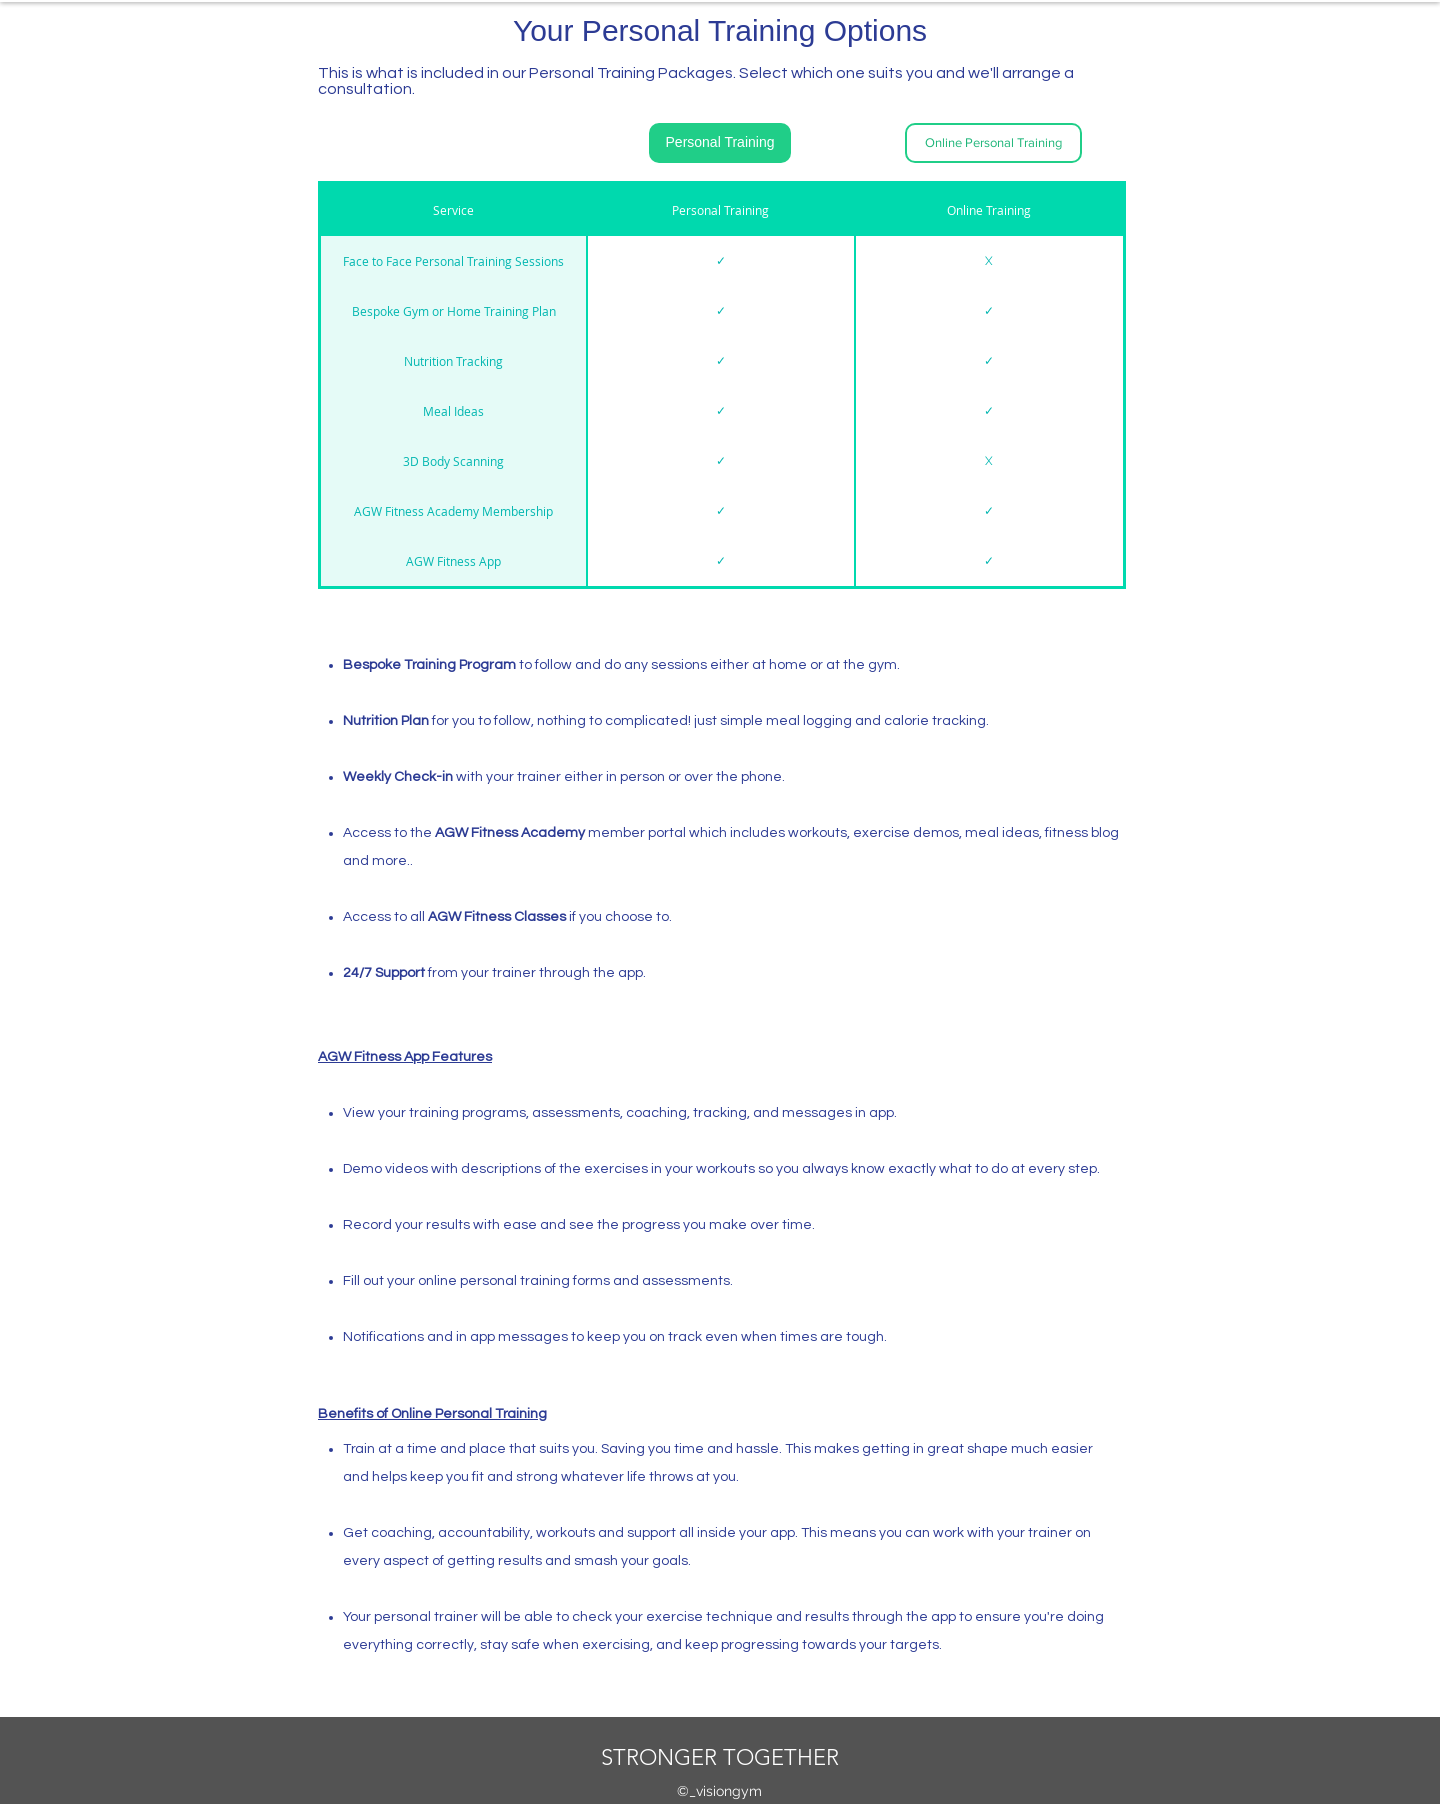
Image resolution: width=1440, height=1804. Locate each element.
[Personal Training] (720, 143)
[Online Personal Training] (993, 143)
